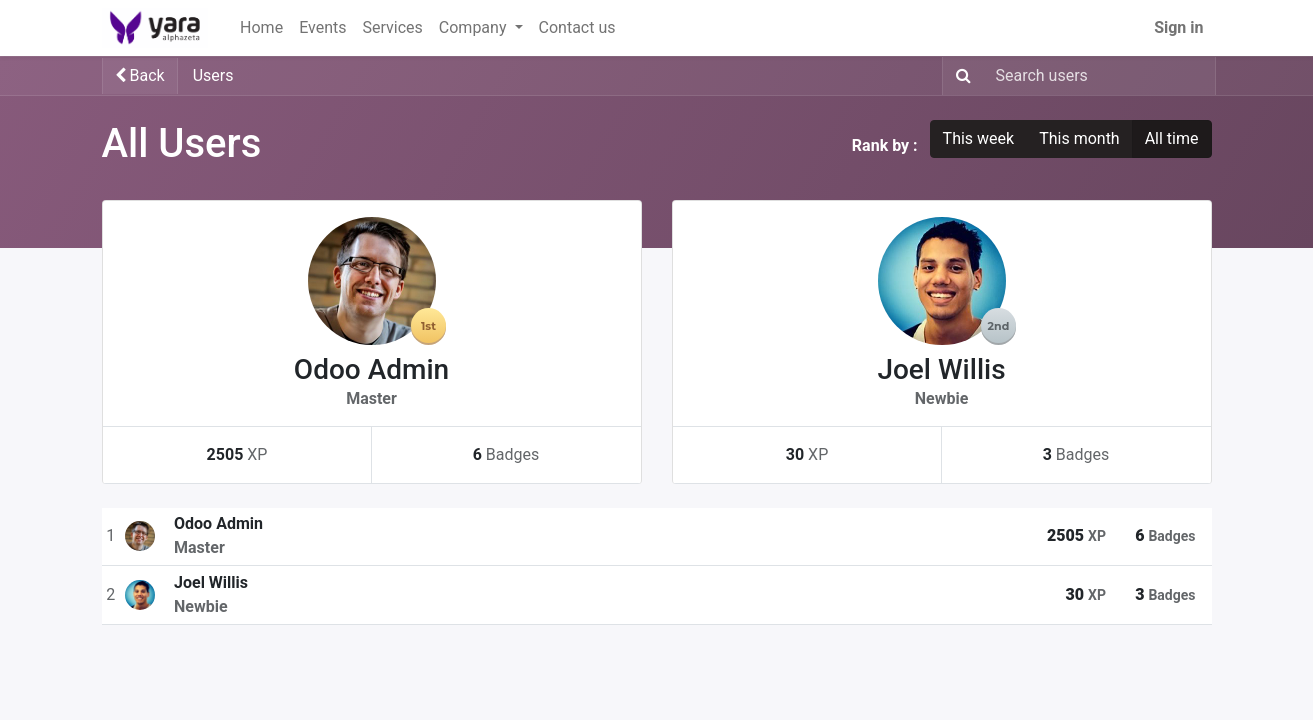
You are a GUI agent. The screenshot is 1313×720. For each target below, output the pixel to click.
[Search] (959, 76)
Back (140, 75)
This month (1079, 138)
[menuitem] (261, 28)
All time (1172, 138)
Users (213, 75)
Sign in (1178, 27)
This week (979, 138)
